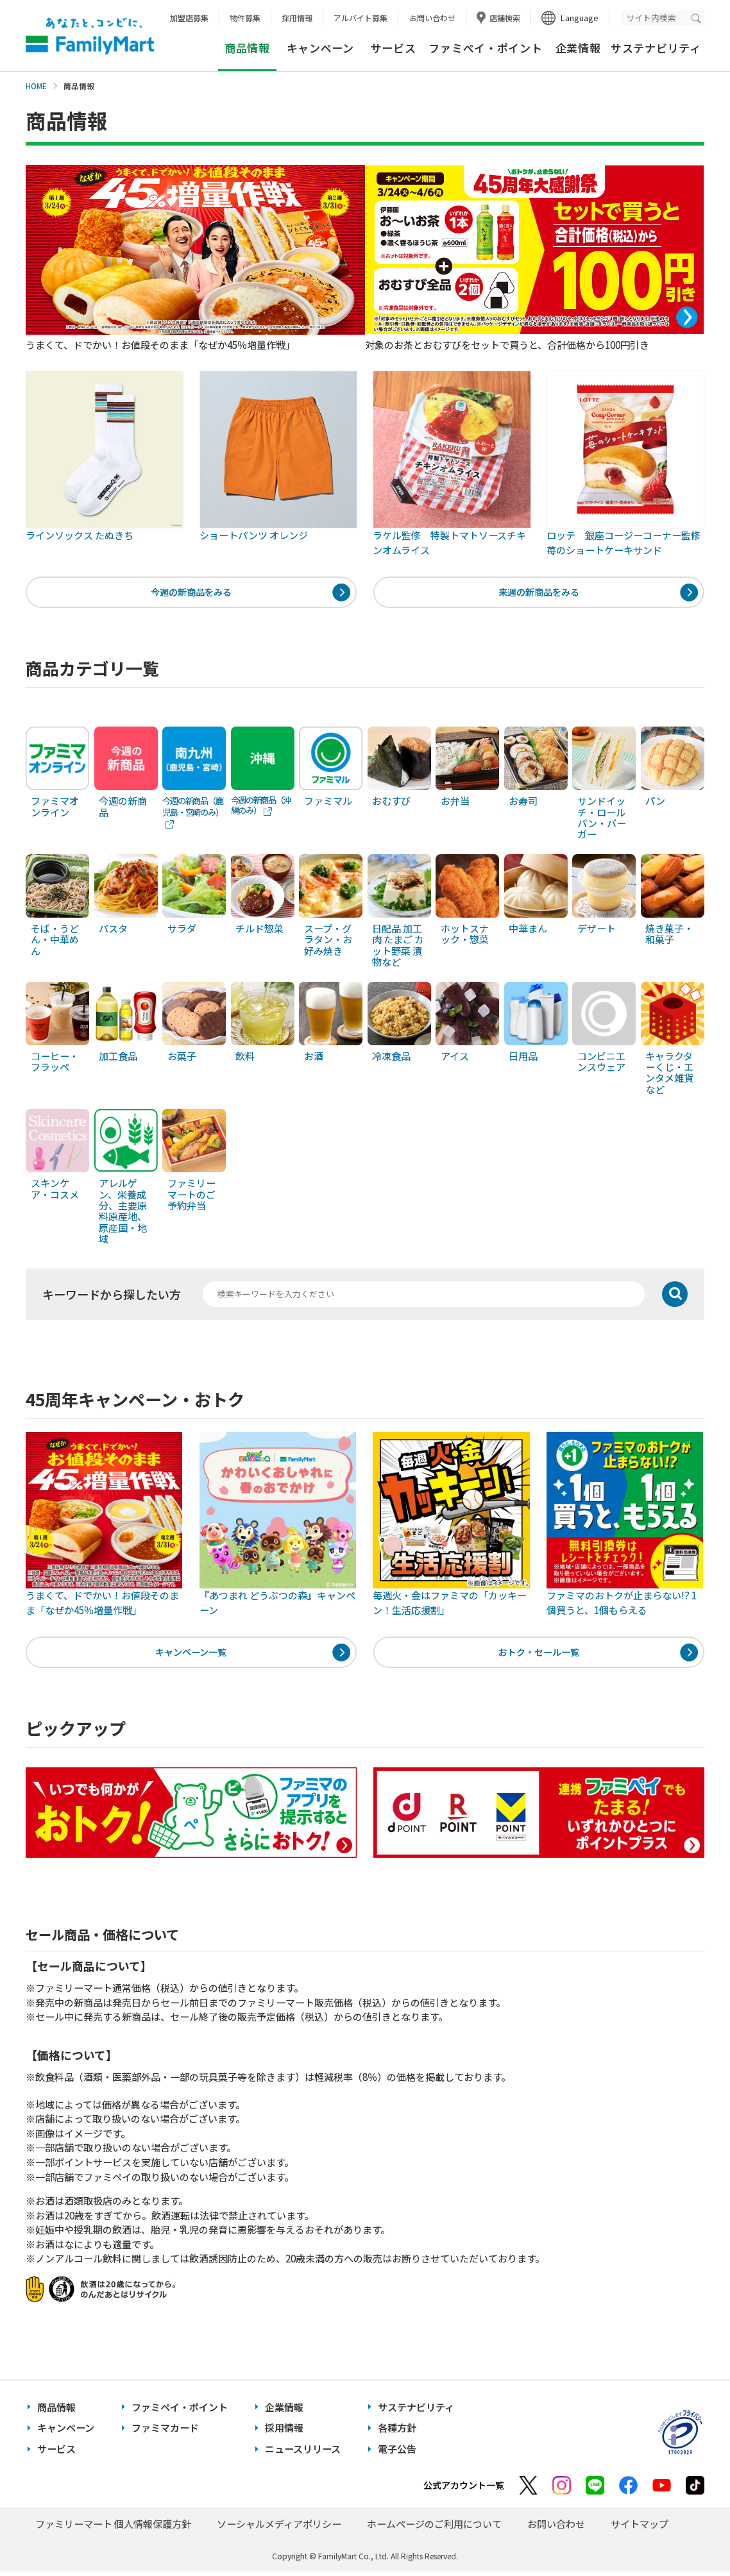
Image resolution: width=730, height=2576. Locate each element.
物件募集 (245, 17)
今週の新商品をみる (191, 593)
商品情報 (56, 2411)
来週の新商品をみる (539, 593)
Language (579, 18)
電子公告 (397, 2453)
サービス (393, 48)
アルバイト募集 (360, 17)
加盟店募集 (189, 17)
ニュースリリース (303, 2453)
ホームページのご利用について (434, 2528)
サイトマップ (639, 2528)
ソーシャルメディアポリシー (279, 2528)
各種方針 (397, 2432)
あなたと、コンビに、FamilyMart (90, 36)
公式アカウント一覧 (463, 2489)
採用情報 (297, 17)
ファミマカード (165, 2432)
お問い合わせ (432, 17)
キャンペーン (320, 48)
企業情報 (578, 48)
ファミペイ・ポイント (485, 48)
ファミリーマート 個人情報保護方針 (113, 2528)
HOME (36, 86)
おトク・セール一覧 (539, 1655)
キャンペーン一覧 (191, 1655)
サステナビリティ (655, 48)
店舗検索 (504, 17)
